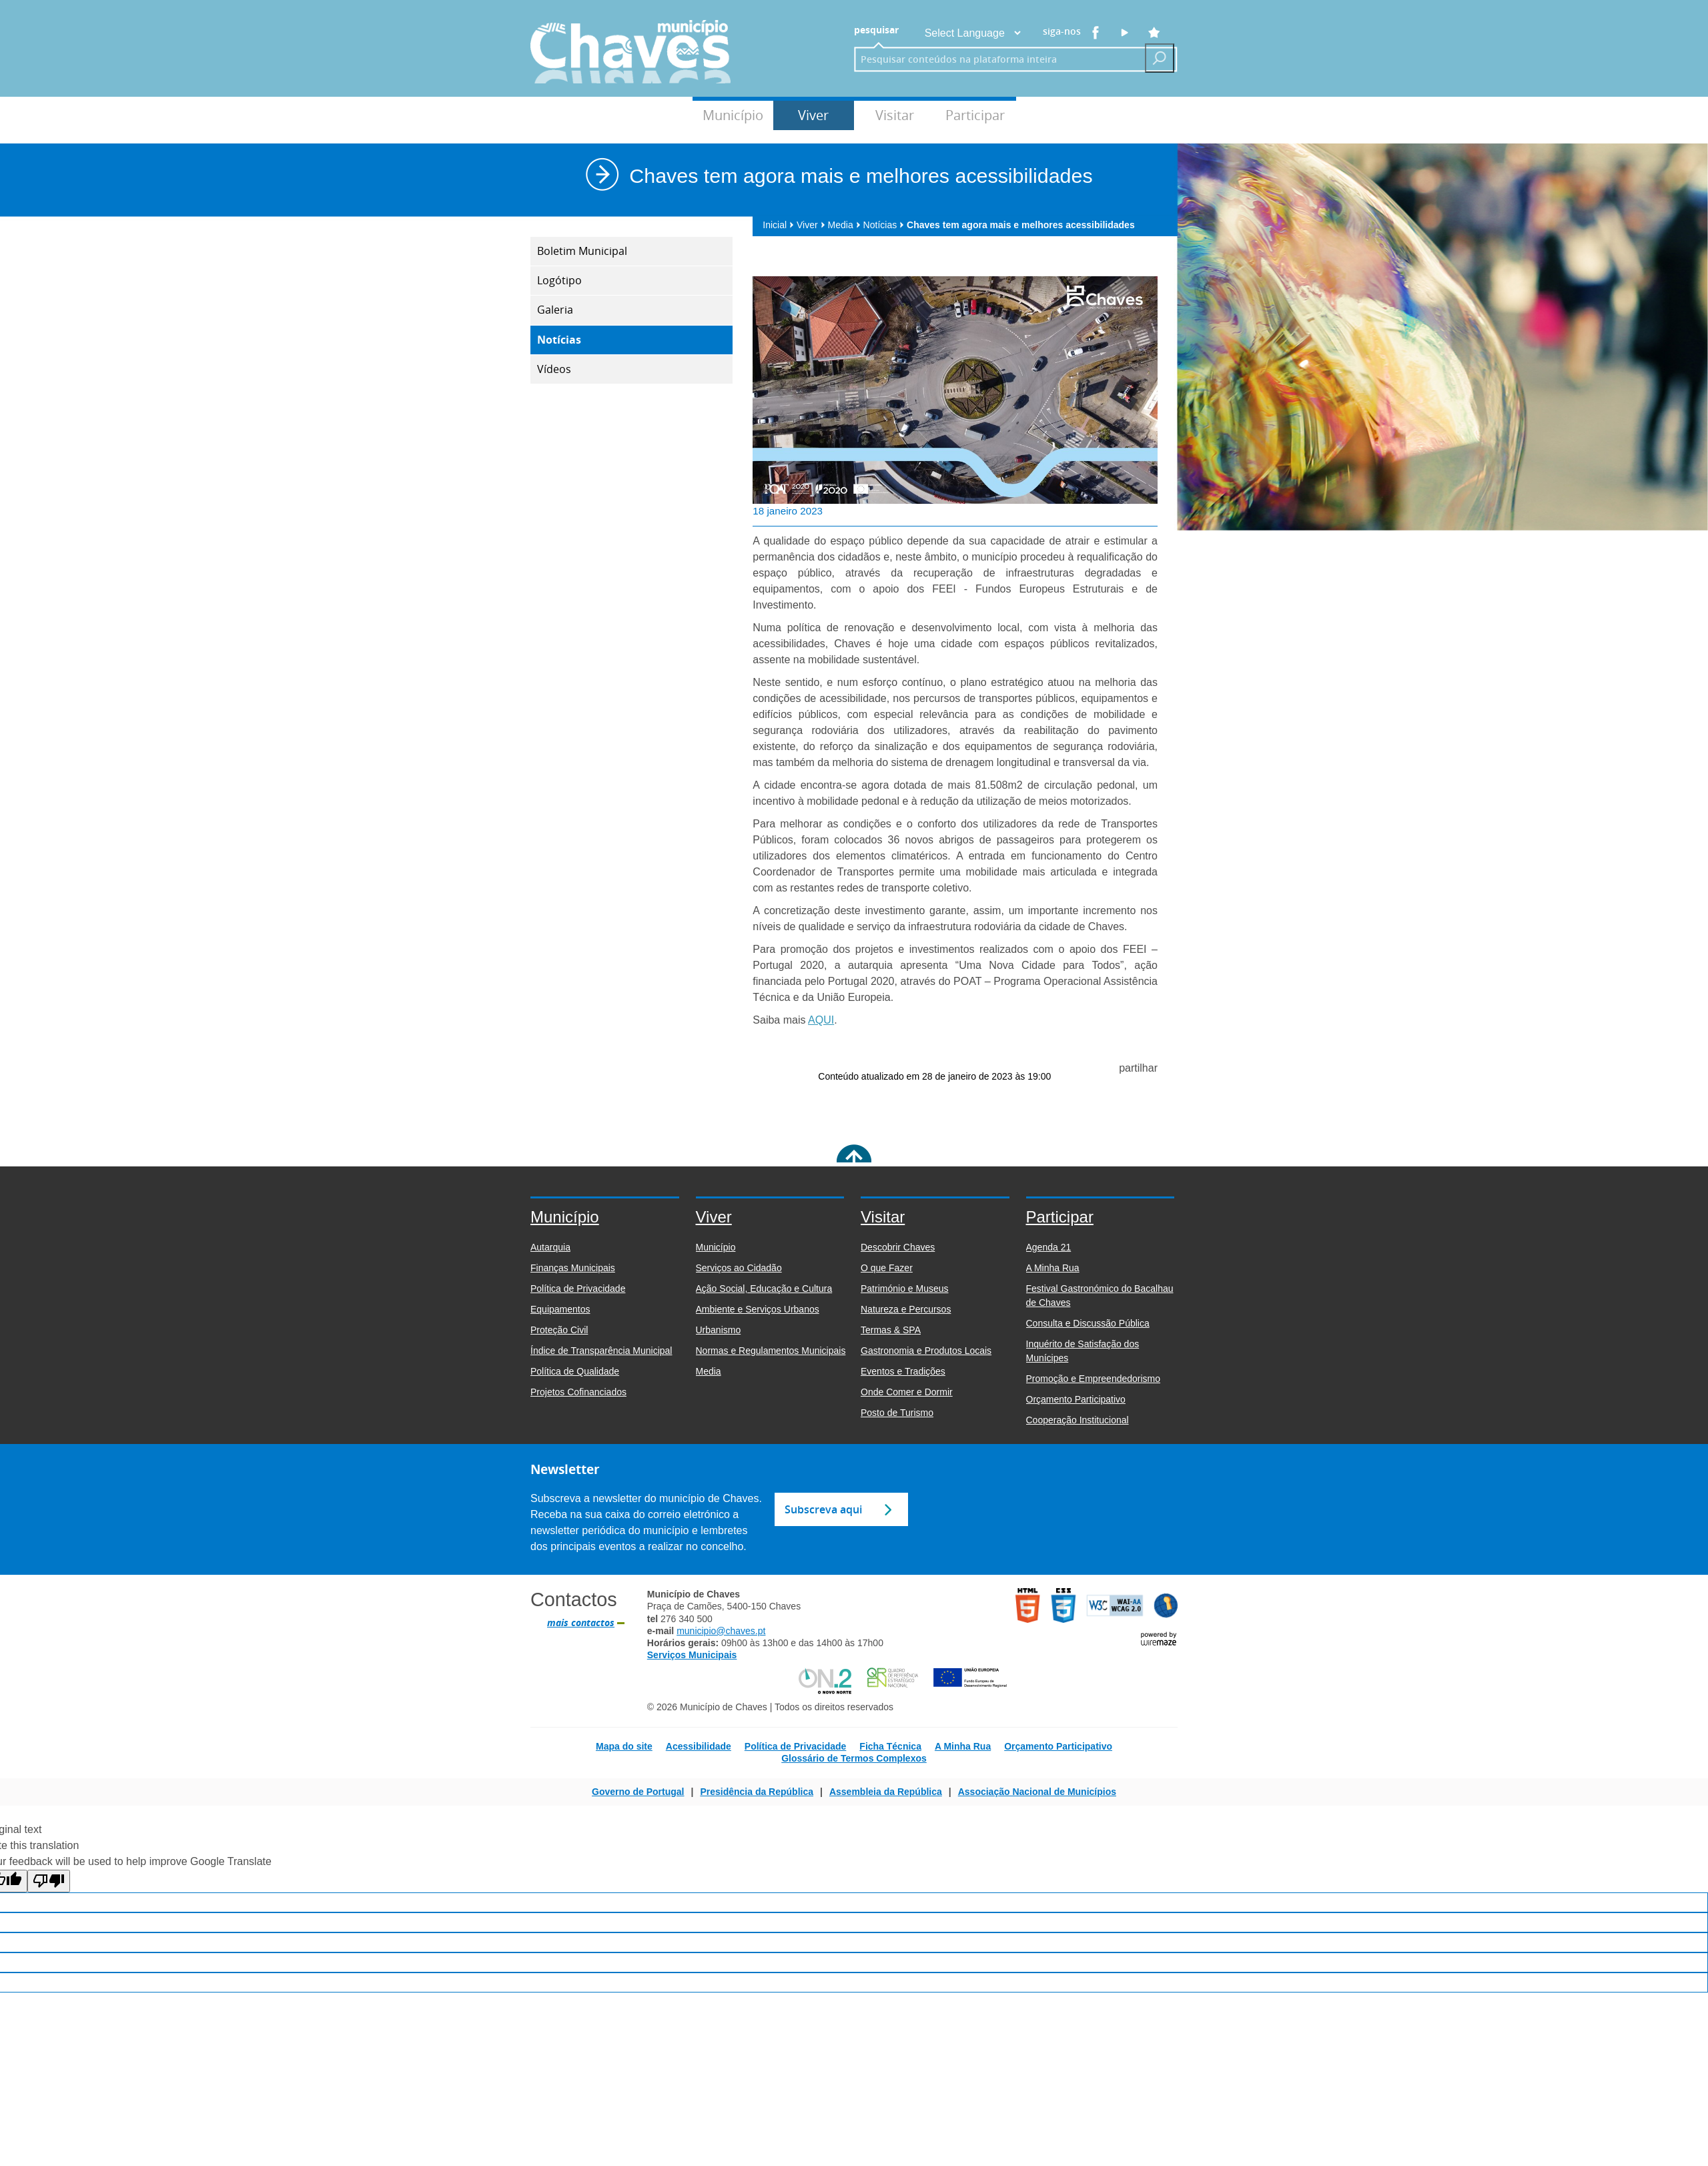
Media (844, 225)
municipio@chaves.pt (721, 1631)
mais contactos (580, 1623)
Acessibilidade (698, 1746)
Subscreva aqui (823, 1509)
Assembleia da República (885, 1791)
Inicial (778, 225)
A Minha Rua (963, 1746)
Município (733, 115)
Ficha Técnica (890, 1746)
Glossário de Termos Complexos (854, 1758)
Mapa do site (624, 1746)
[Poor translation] (48, 1881)
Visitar (894, 115)
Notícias (884, 225)
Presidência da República (756, 1791)
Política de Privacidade (796, 1746)
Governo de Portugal (638, 1791)
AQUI (821, 1020)
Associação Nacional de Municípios (1037, 1791)
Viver (813, 115)
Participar (975, 115)
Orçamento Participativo (1058, 1746)
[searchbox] (995, 59)
